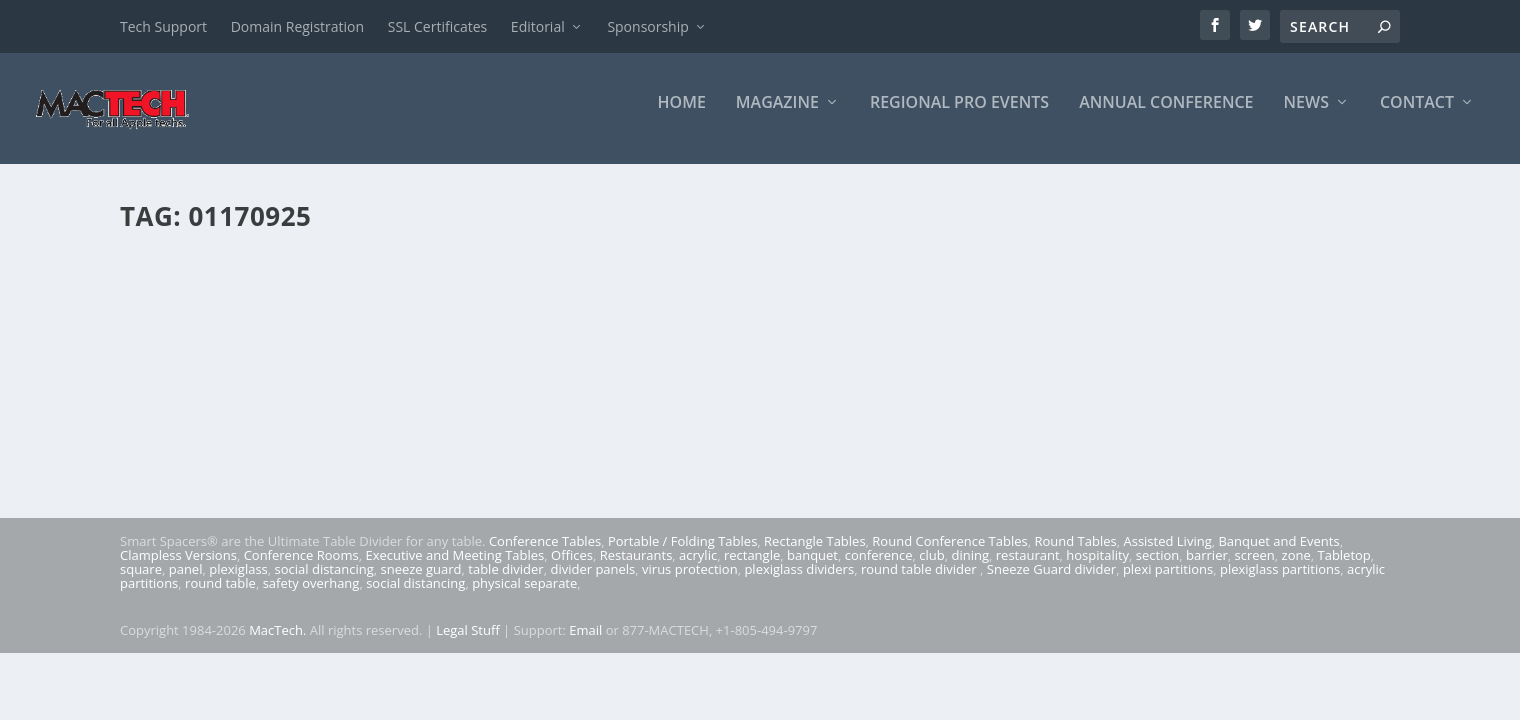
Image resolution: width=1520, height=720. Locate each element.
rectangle (752, 569)
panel (186, 583)
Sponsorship (647, 26)
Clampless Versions (178, 569)
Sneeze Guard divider (1051, 583)
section (1157, 569)
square (141, 583)
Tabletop (1344, 569)
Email (585, 644)
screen (1255, 569)
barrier (1207, 569)
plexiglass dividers (799, 583)
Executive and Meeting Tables (454, 569)
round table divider (920, 583)
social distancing (324, 583)
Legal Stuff (468, 644)
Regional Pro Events (959, 116)
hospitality (1097, 569)
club (931, 569)
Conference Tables (545, 555)
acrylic (698, 569)
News (1306, 116)
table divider (505, 583)
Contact (1417, 116)
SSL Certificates (437, 26)
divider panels (592, 583)
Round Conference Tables (949, 555)
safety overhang (311, 597)
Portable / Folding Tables (682, 555)
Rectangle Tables (815, 555)
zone (1296, 569)
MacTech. (277, 644)
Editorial (538, 26)
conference (879, 569)
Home (682, 116)
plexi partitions (1168, 583)
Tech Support (163, 26)
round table (220, 597)
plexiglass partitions (1280, 583)
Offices (572, 569)
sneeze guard (421, 583)
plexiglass (238, 583)
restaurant (1028, 569)
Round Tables (1075, 555)
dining (971, 569)
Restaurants (636, 569)
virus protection (690, 583)
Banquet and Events (1278, 555)
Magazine (777, 116)
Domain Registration (297, 26)
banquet (812, 569)
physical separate (524, 597)
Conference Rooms (301, 569)
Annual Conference (1166, 116)
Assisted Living (1167, 555)
